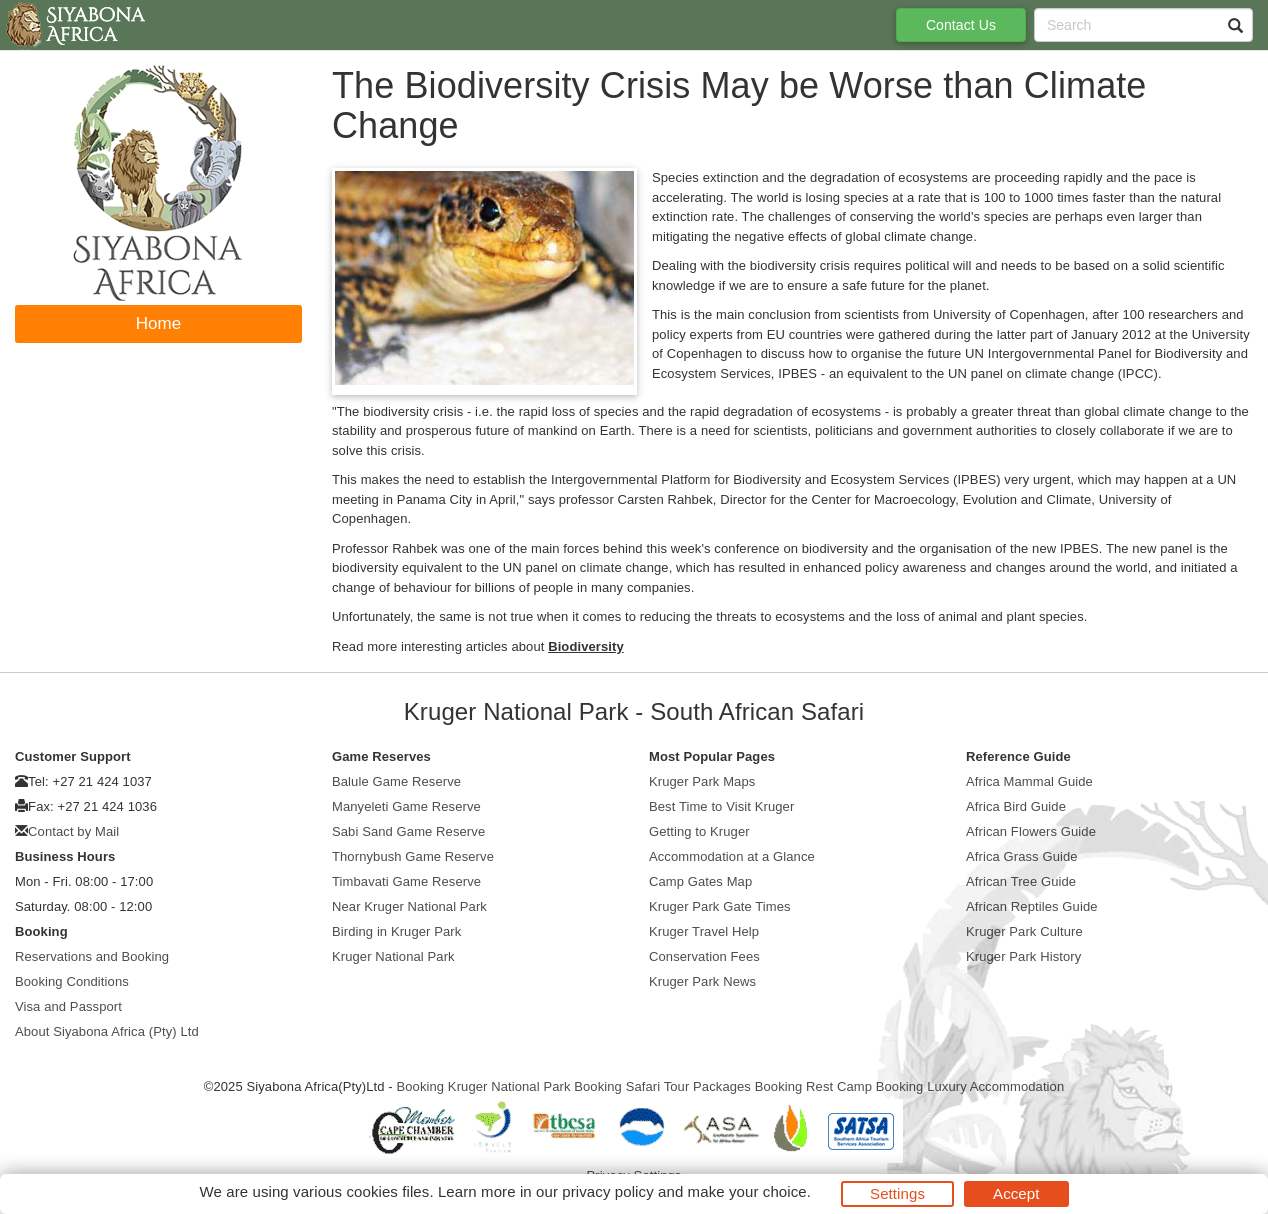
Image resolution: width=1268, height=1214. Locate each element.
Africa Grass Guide (1022, 856)
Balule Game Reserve (396, 781)
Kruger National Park (393, 956)
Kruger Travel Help (704, 931)
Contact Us (961, 25)
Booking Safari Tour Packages (662, 1086)
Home (159, 323)
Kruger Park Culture (1024, 931)
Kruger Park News (702, 981)
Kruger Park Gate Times (720, 906)
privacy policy (607, 1191)
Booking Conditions (72, 981)
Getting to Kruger (699, 831)
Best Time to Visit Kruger (721, 806)
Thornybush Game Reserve (413, 856)
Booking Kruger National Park (483, 1086)
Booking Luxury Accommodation (970, 1086)
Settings (897, 1193)
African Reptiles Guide (1032, 906)
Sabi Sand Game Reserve (408, 831)
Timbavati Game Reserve (406, 881)
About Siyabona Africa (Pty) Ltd (107, 1031)
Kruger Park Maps (702, 781)
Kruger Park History (1023, 956)
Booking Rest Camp (813, 1086)
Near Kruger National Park (409, 906)
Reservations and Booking (92, 956)
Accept (1016, 1193)
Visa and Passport (68, 1006)
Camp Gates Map (700, 881)
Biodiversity (586, 646)
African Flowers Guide (1031, 831)
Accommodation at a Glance (732, 856)
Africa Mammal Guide (1029, 781)
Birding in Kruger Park (396, 931)
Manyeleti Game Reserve (406, 806)
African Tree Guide (1021, 881)
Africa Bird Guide (1016, 806)
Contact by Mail (73, 831)
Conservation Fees (704, 956)
